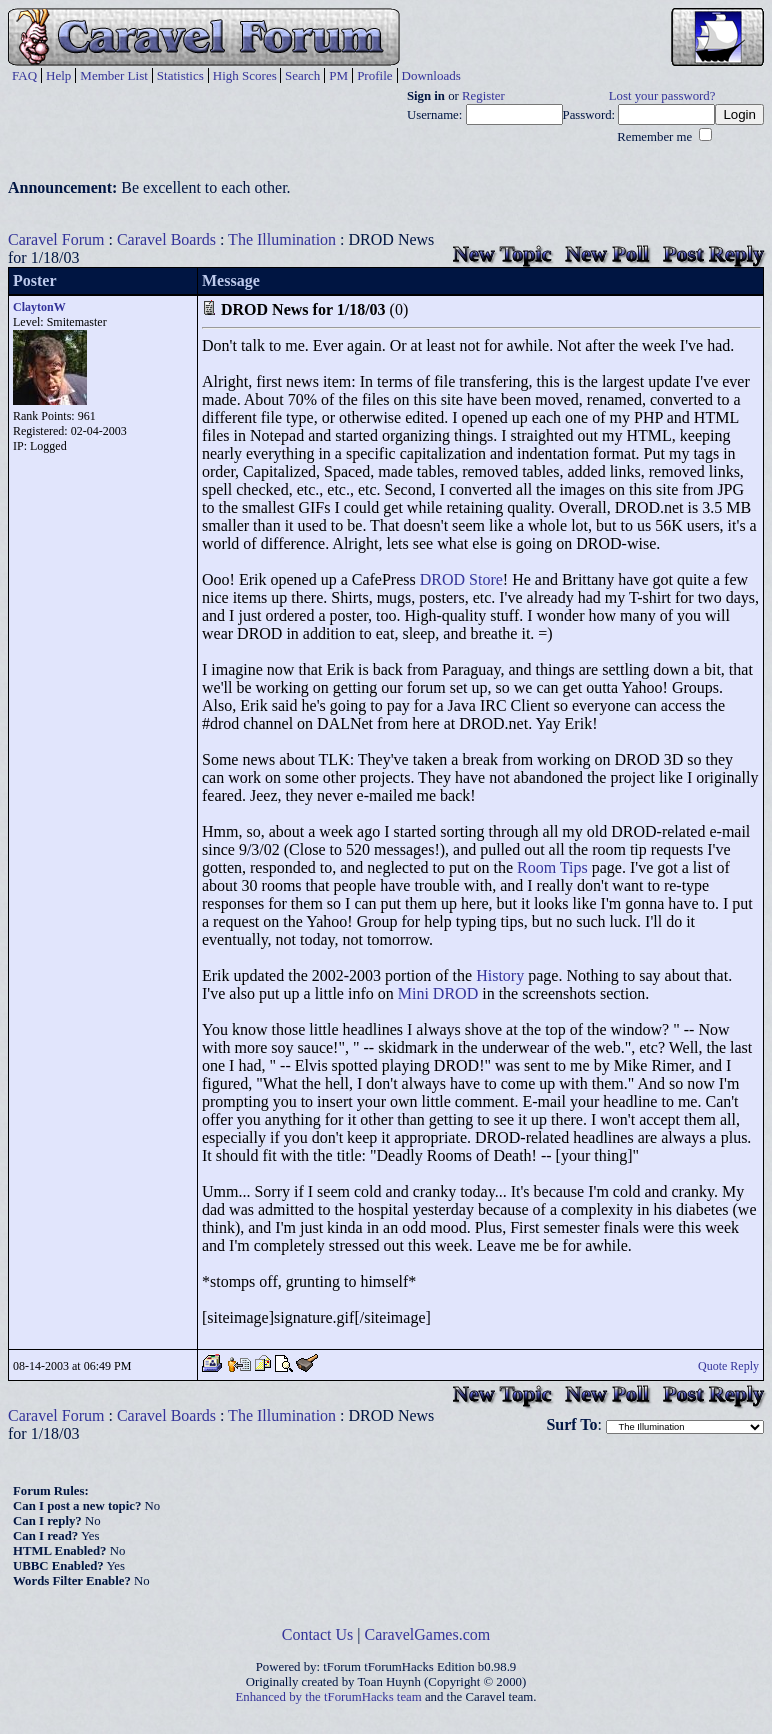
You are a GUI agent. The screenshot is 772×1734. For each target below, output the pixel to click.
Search (302, 75)
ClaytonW (39, 307)
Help (58, 75)
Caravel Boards (166, 239)
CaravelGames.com (428, 1634)
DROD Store (461, 579)
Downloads (431, 75)
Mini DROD (438, 993)
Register (483, 96)
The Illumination (282, 239)
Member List (114, 75)
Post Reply (713, 253)
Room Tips (552, 867)
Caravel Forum (56, 239)
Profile (374, 75)
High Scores (245, 75)
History (500, 975)
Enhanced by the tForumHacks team (329, 1697)
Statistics (180, 75)
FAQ (24, 75)
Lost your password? (662, 96)
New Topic (502, 253)
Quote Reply (728, 1366)
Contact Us (318, 1634)
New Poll (607, 253)
